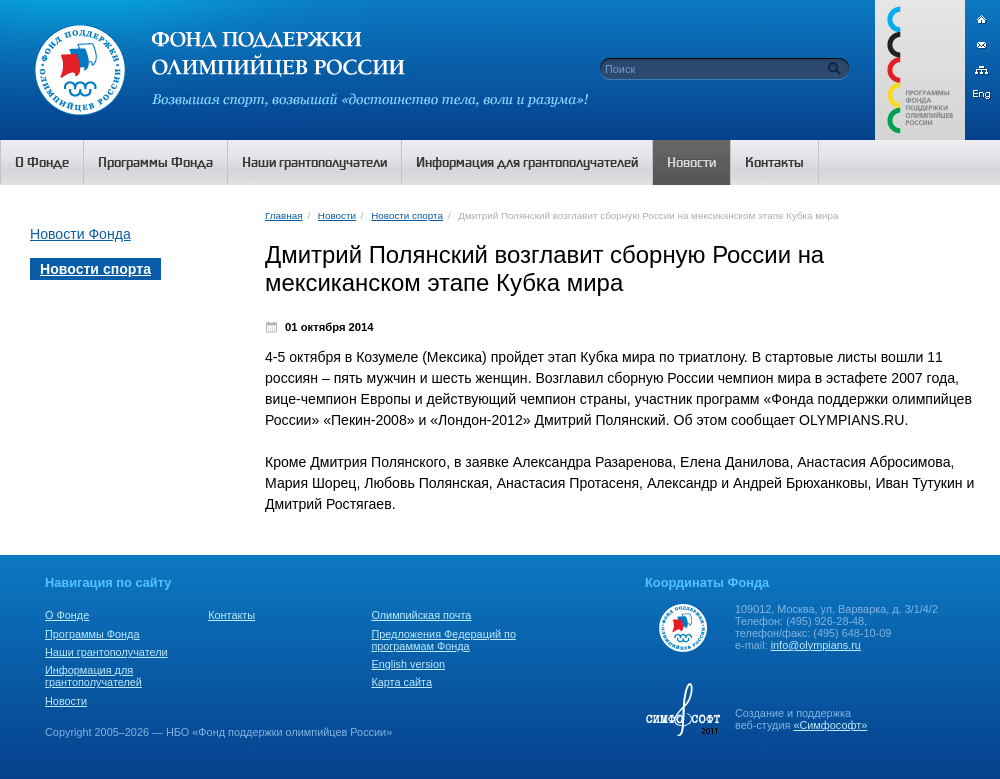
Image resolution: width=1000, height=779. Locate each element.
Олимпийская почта (421, 615)
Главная (283, 215)
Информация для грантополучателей (93, 676)
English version (408, 664)
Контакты (231, 615)
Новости (337, 215)
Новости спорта (407, 215)
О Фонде (67, 615)
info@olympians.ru (816, 645)
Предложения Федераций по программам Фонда (443, 640)
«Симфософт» (830, 725)
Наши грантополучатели (106, 652)
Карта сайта (401, 682)
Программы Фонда (92, 634)
